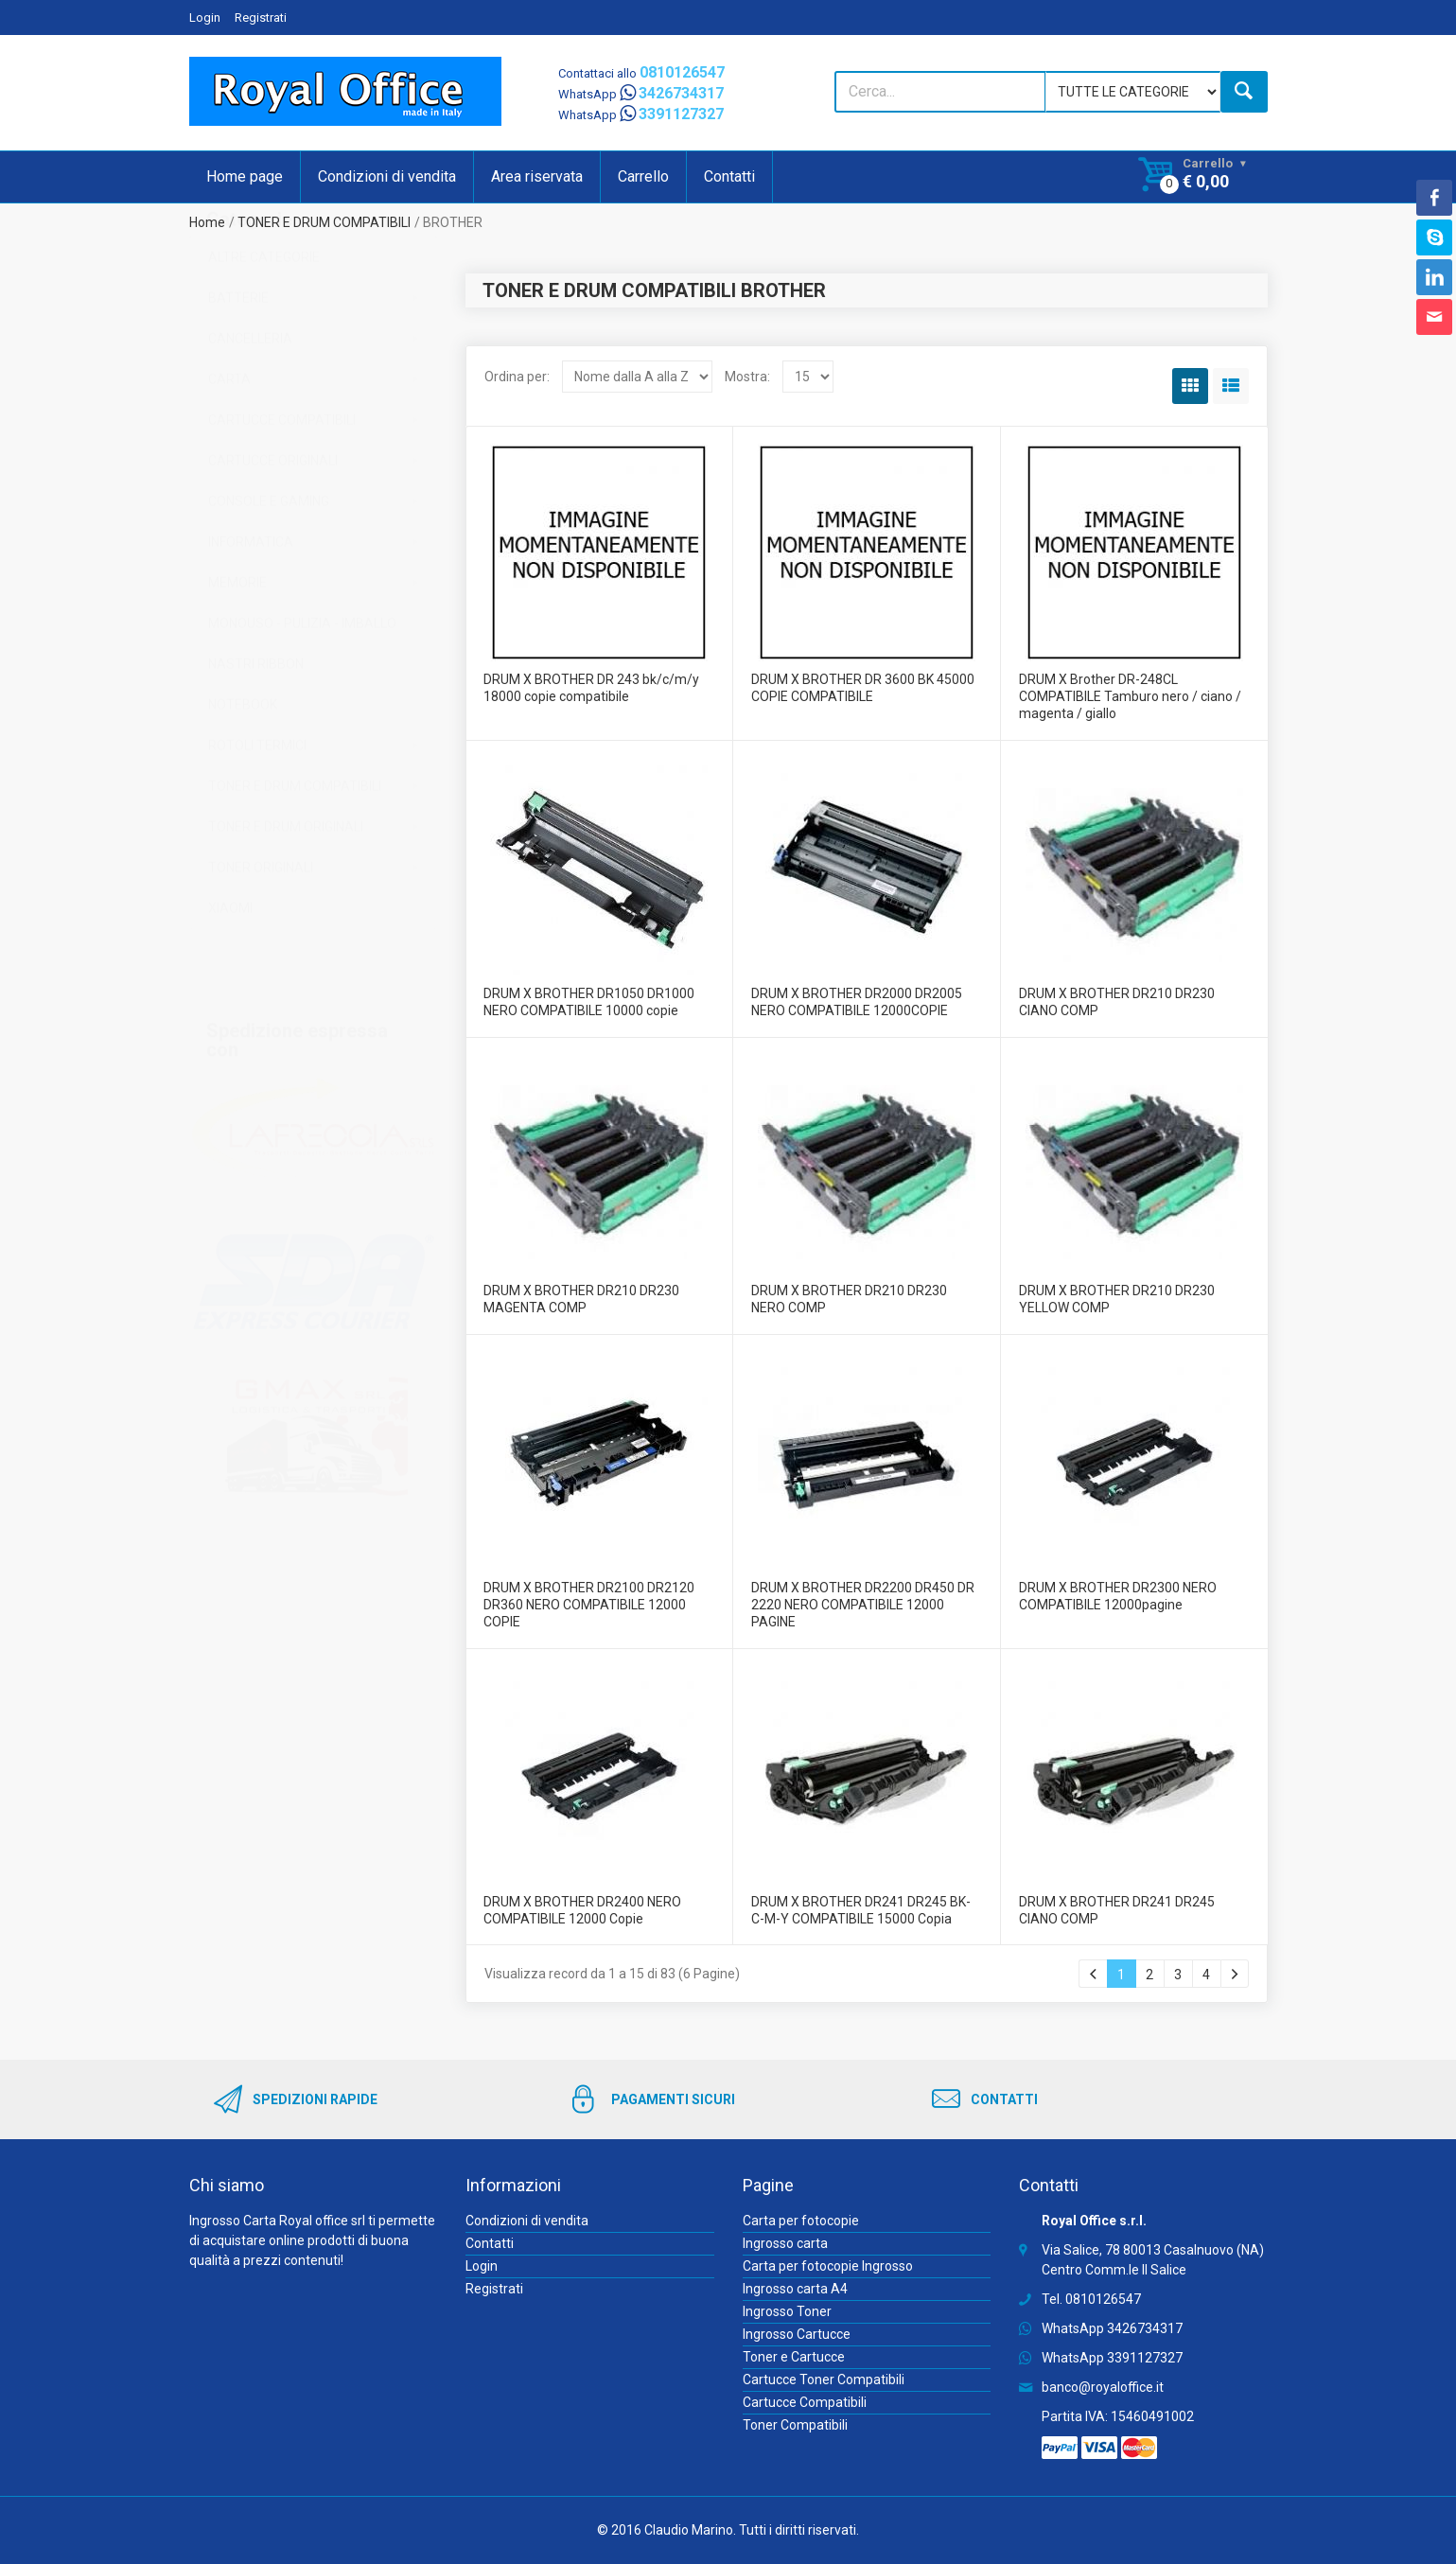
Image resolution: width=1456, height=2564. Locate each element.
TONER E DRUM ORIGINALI (285, 896)
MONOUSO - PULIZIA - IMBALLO (302, 692)
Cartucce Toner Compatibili (823, 2379)
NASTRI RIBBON (256, 733)
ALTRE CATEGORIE (264, 326)
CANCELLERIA (250, 407)
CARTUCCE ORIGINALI (273, 529)
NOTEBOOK (242, 773)
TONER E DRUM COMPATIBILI (324, 222)
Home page (244, 176)
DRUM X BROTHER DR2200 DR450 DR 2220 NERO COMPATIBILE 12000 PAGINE (862, 1604)
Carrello (643, 176)
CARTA (229, 448)
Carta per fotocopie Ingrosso (828, 2266)
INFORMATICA (250, 611)
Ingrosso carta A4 (795, 2288)
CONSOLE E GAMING (268, 570)
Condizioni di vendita (387, 176)
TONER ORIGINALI (260, 936)
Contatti (729, 176)
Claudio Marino (688, 2530)
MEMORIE (237, 651)
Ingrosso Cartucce (797, 2334)
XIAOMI (230, 977)
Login (204, 17)
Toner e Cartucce (794, 2356)
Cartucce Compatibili (805, 2402)
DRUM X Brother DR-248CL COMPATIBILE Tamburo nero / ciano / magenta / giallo (1130, 696)
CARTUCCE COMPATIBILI (282, 489)
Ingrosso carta (785, 2243)
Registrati (261, 17)
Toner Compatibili (795, 2424)
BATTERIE (238, 367)
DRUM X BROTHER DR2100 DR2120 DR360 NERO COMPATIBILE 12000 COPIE (588, 1604)
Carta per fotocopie (801, 2220)
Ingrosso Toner (787, 2311)
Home (207, 222)
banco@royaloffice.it (1103, 2387)
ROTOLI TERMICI (257, 814)
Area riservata (537, 176)
